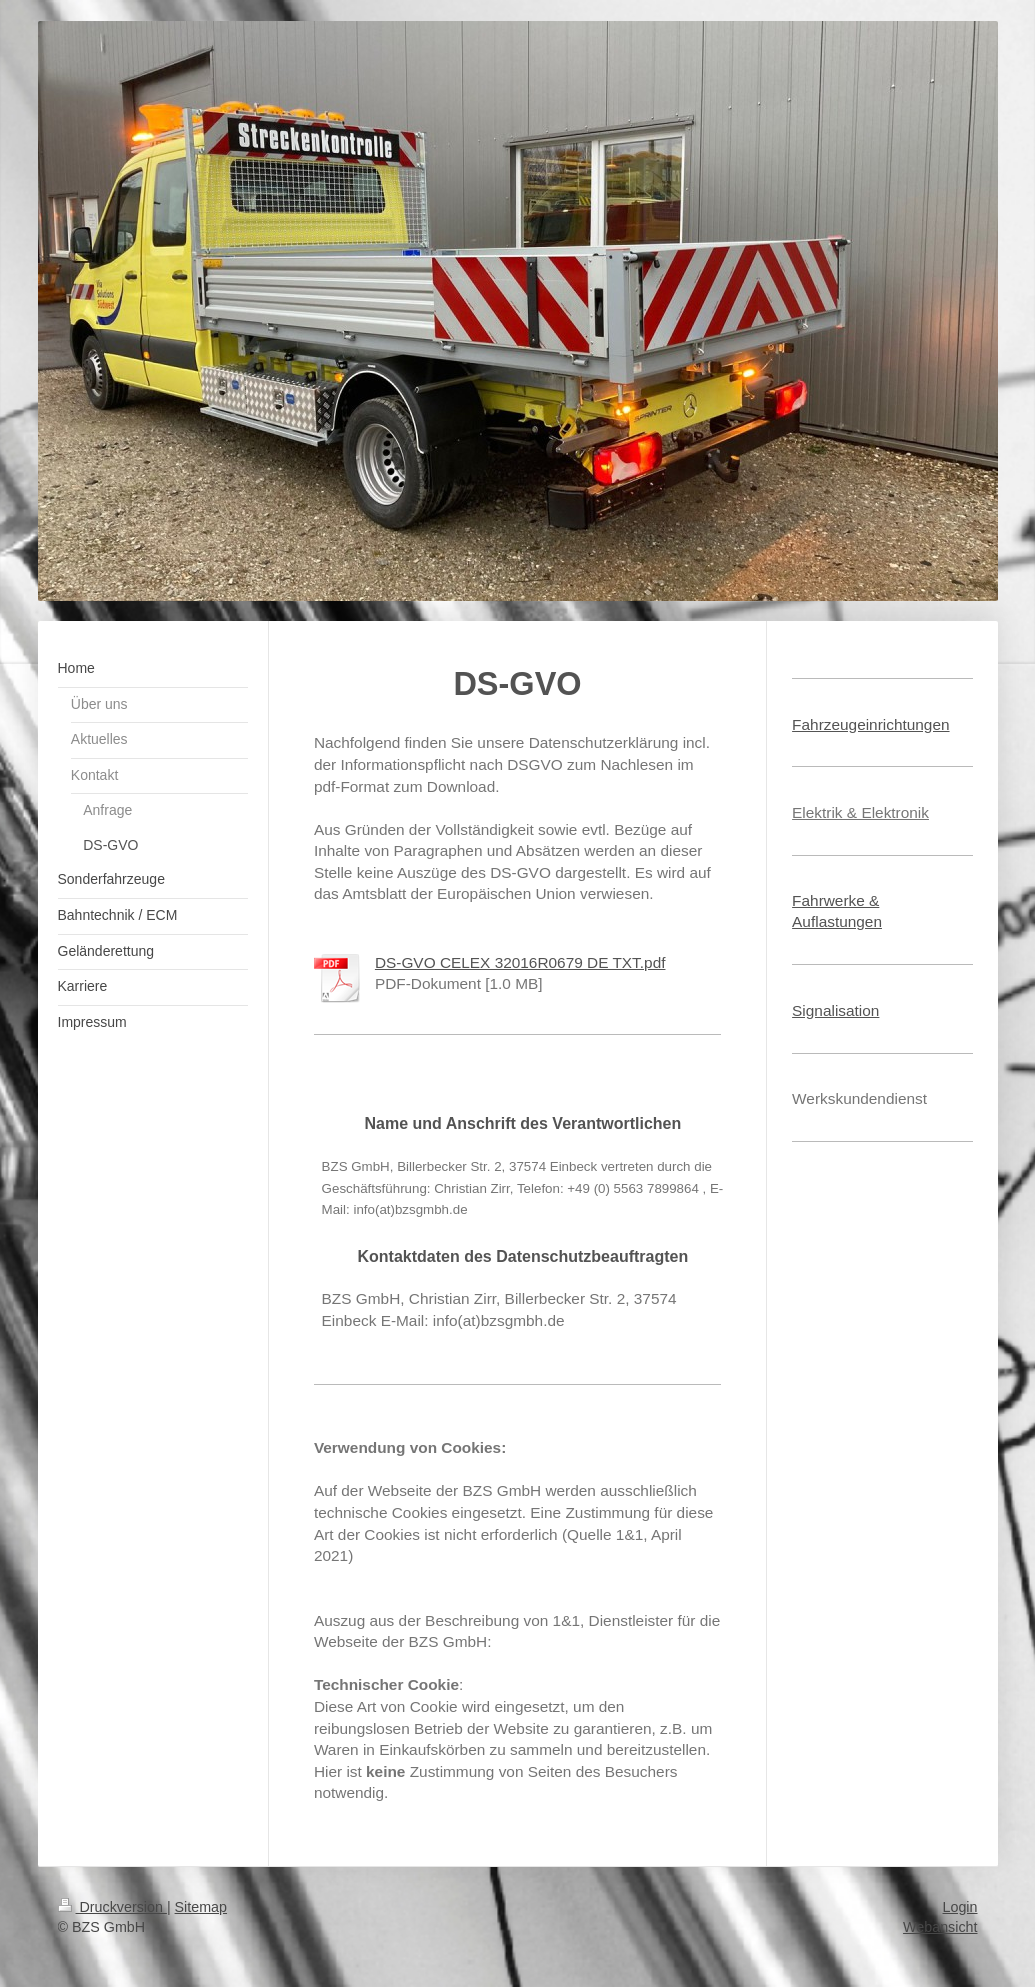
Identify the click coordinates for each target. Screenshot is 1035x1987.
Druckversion (112, 1907)
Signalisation (835, 1010)
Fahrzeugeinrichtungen (870, 724)
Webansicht (940, 1927)
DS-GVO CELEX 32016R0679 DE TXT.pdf (520, 962)
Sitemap (201, 1907)
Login (960, 1907)
